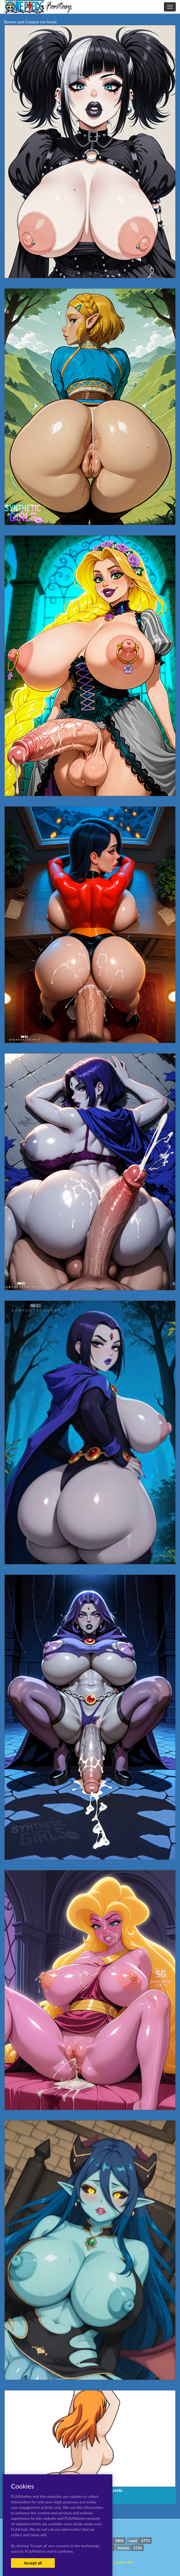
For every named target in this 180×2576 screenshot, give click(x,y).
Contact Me (123, 2562)
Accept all (33, 2562)
